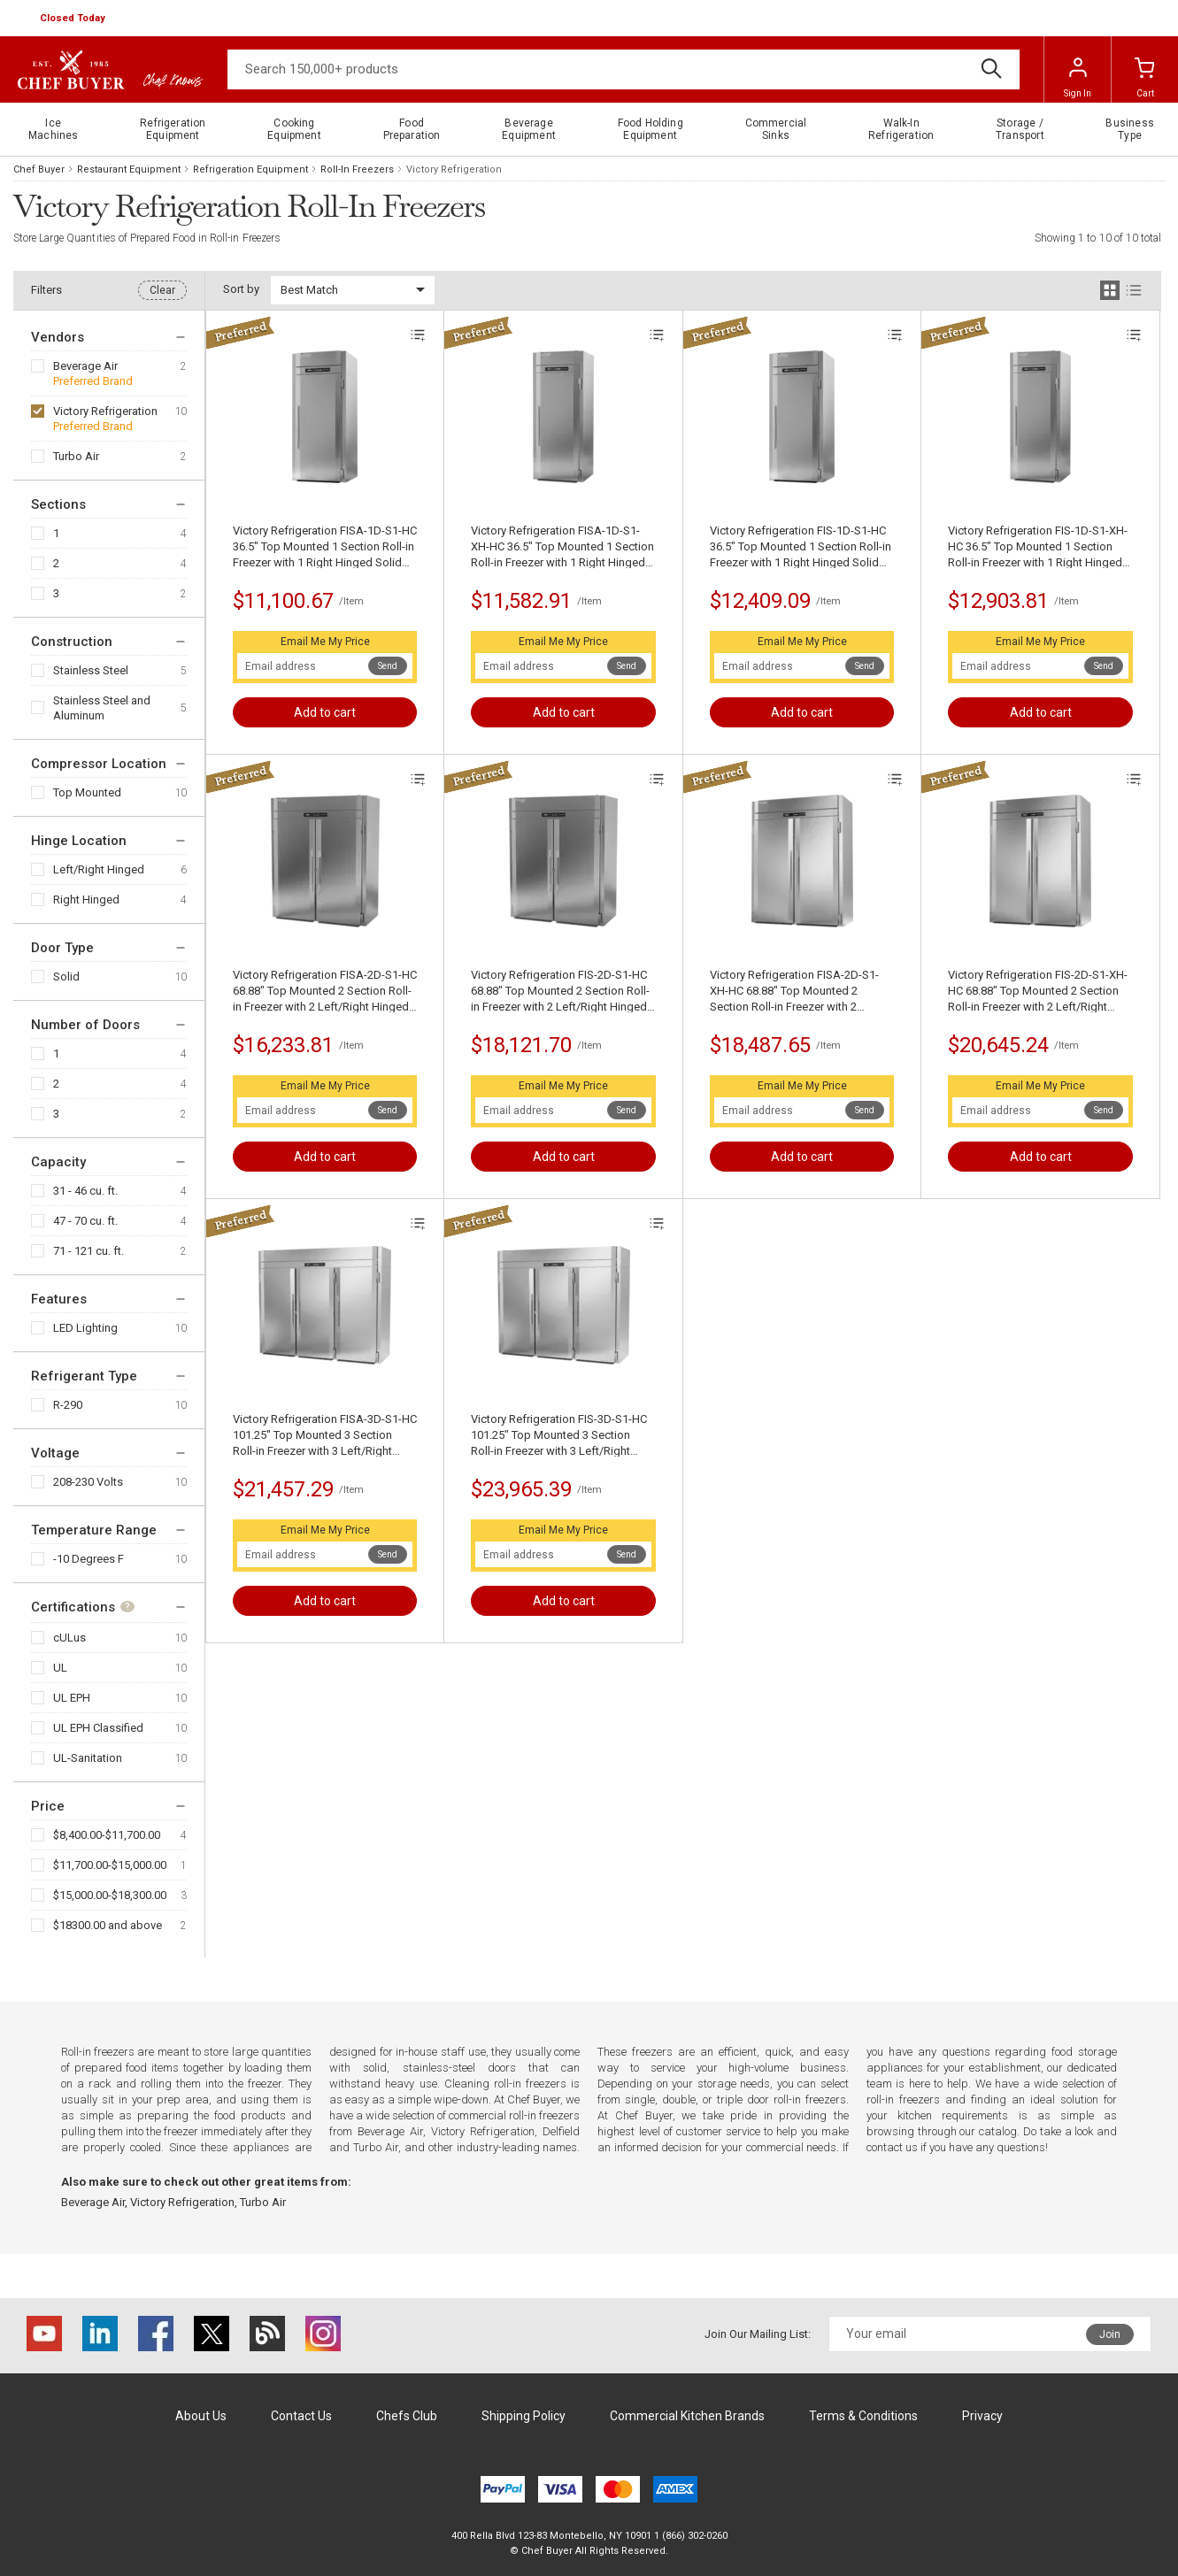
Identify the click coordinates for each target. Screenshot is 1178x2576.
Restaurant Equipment (129, 169)
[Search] (623, 69)
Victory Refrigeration (105, 411)
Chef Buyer (39, 169)
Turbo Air (76, 456)
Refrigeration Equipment (250, 169)
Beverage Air (85, 366)
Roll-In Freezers (357, 169)
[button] (74, 18)
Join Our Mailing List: (757, 2334)
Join (1109, 2334)
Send (387, 666)
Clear (162, 290)
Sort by (241, 289)
